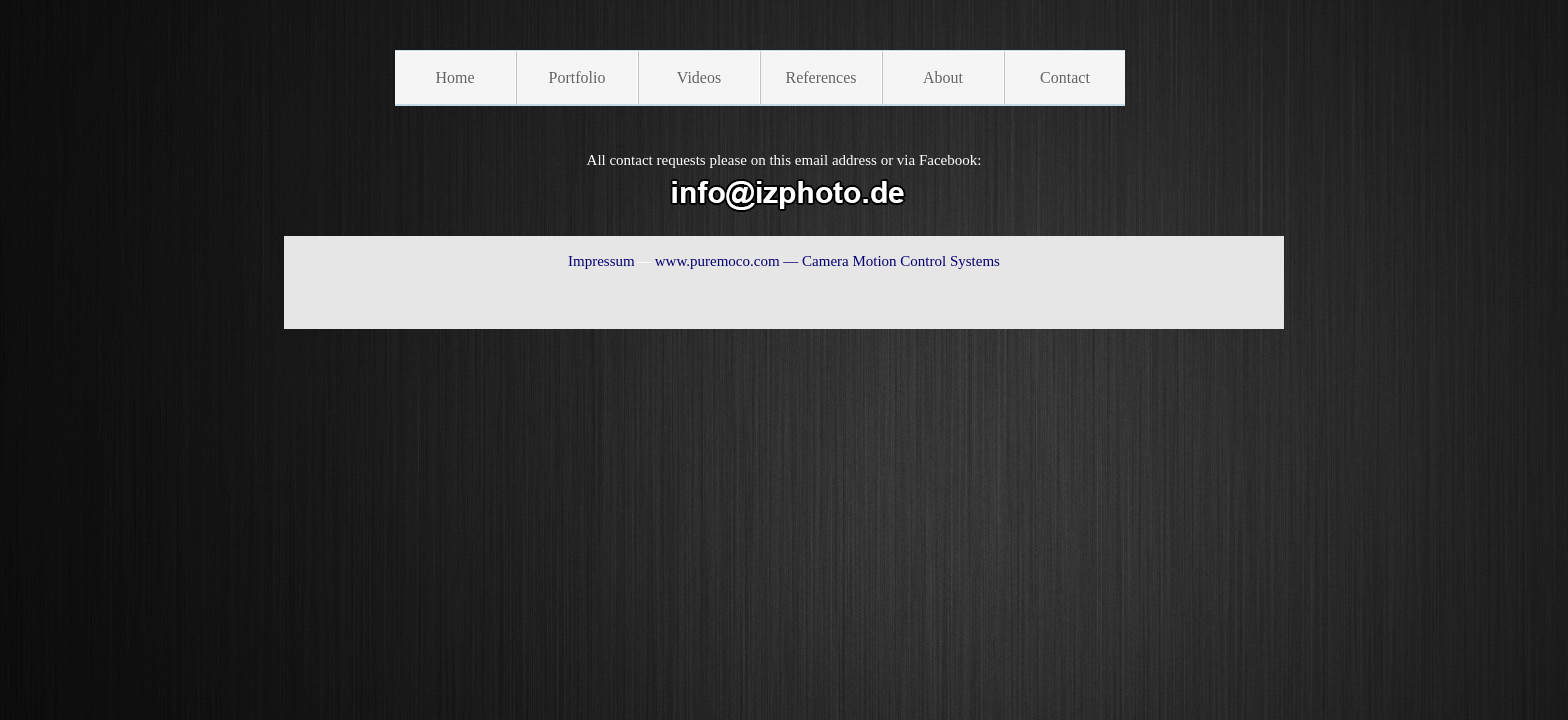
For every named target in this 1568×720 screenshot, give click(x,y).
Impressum (601, 261)
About (943, 77)
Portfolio (577, 77)
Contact (1065, 77)
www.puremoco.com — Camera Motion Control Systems (827, 261)
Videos (699, 77)
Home (454, 77)
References (820, 77)
